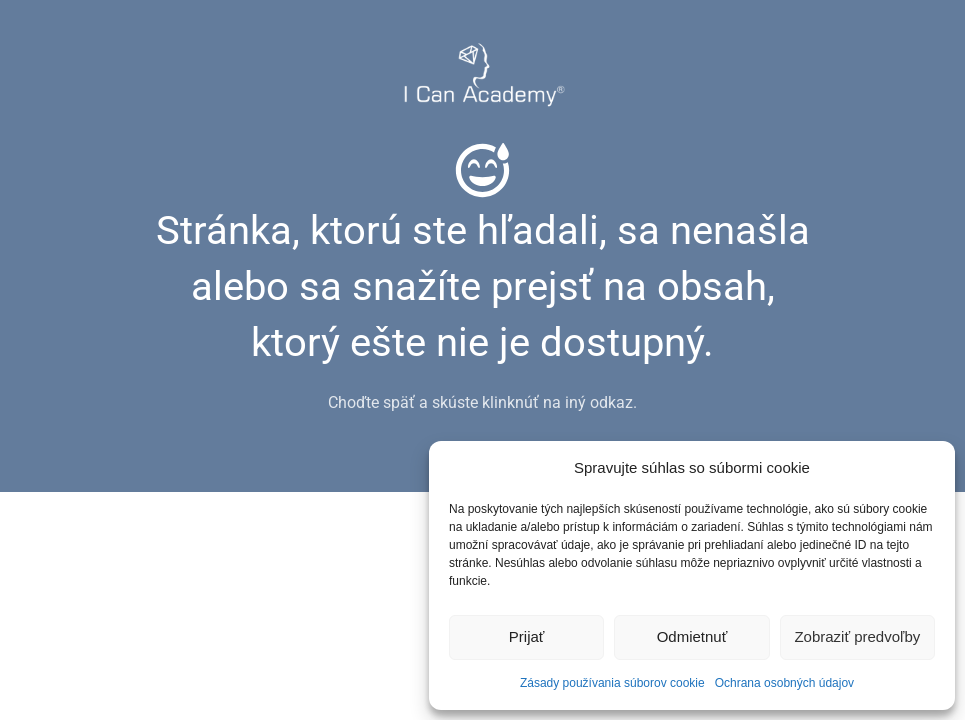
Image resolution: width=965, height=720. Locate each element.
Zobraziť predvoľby (857, 636)
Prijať (527, 636)
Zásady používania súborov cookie (612, 683)
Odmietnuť (692, 636)
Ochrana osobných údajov (784, 683)
